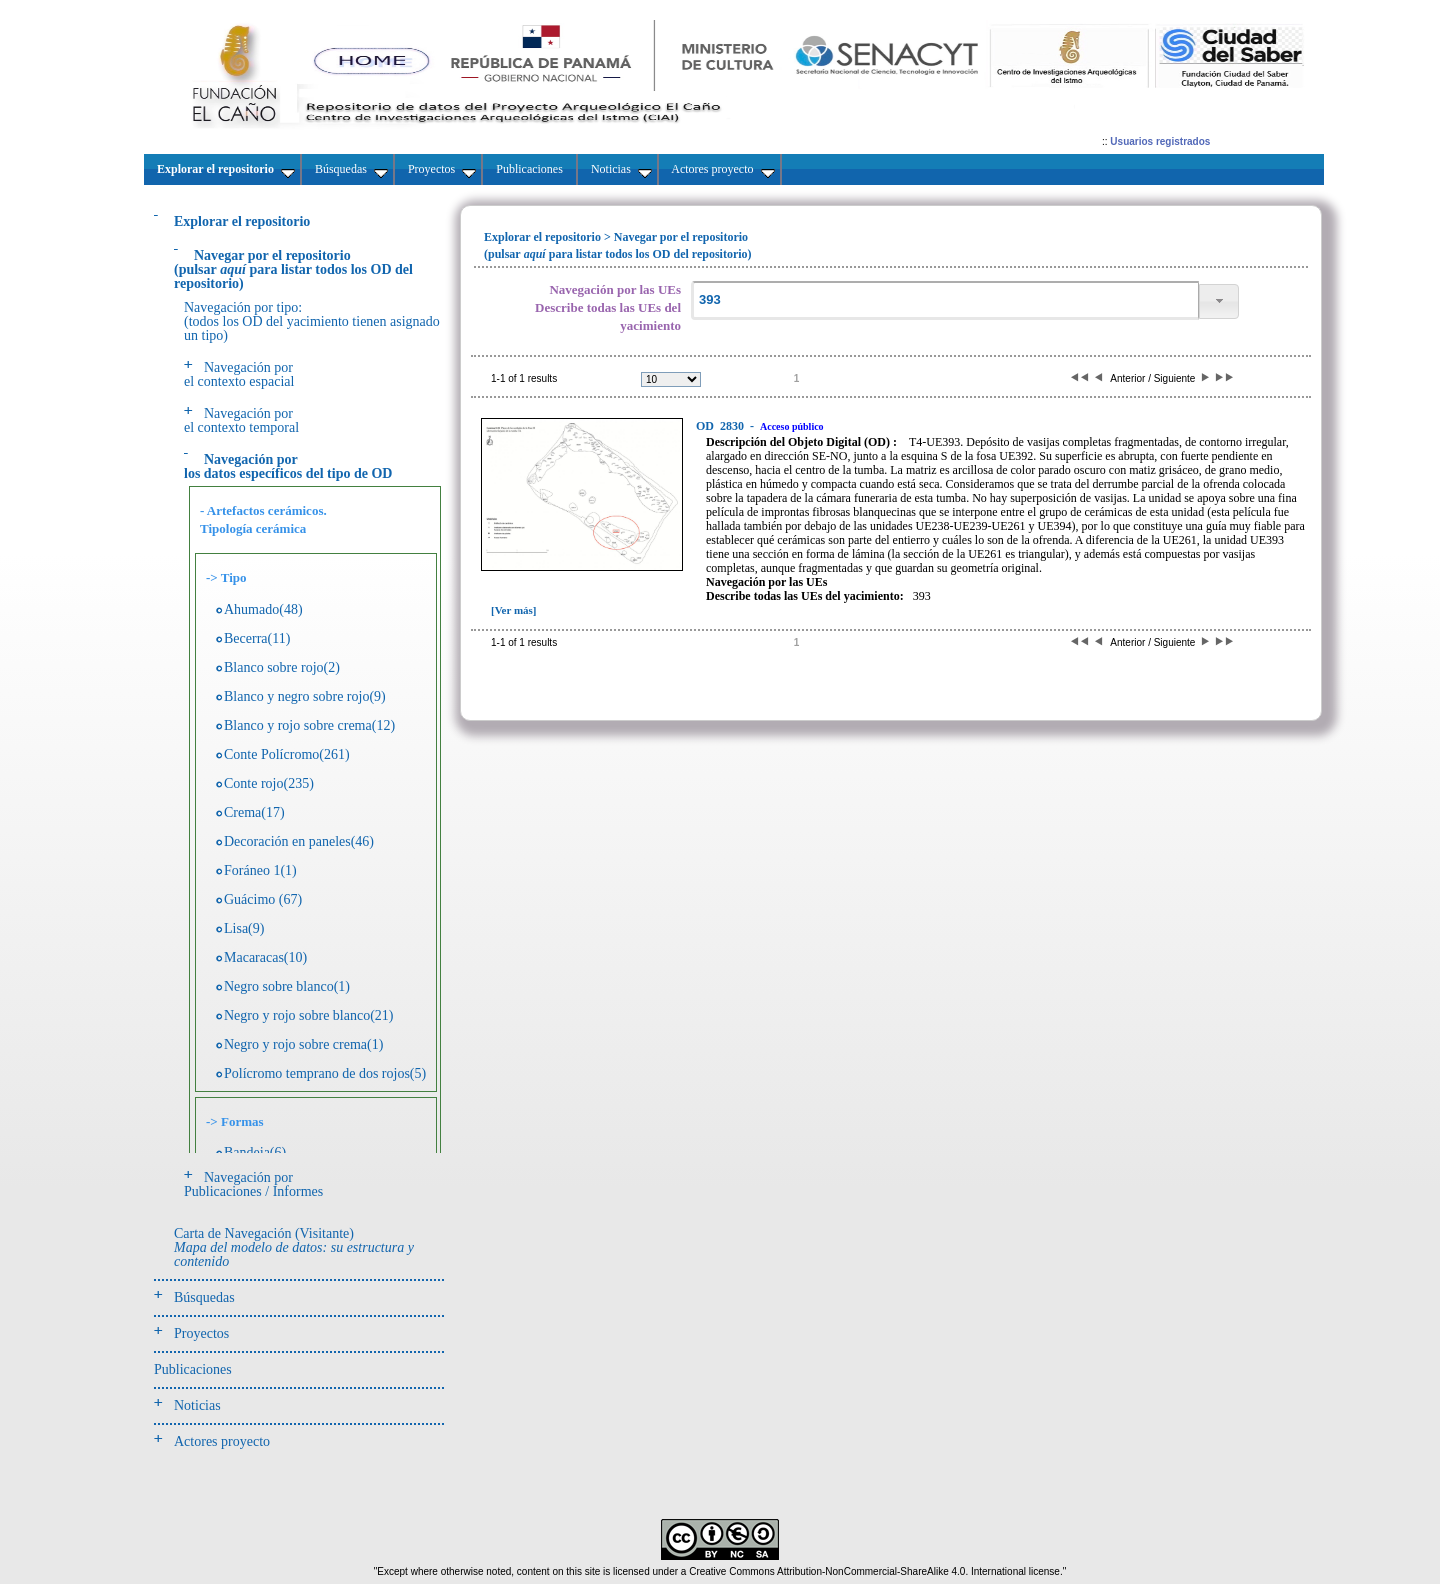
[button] (1219, 301)
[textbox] (945, 300)
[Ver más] (514, 610)
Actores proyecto (222, 1441)
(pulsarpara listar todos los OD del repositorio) (293, 269)
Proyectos (201, 1333)
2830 (721, 426)
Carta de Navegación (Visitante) (294, 1247)
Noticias (197, 1405)
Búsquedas (204, 1297)
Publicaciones (193, 1369)
